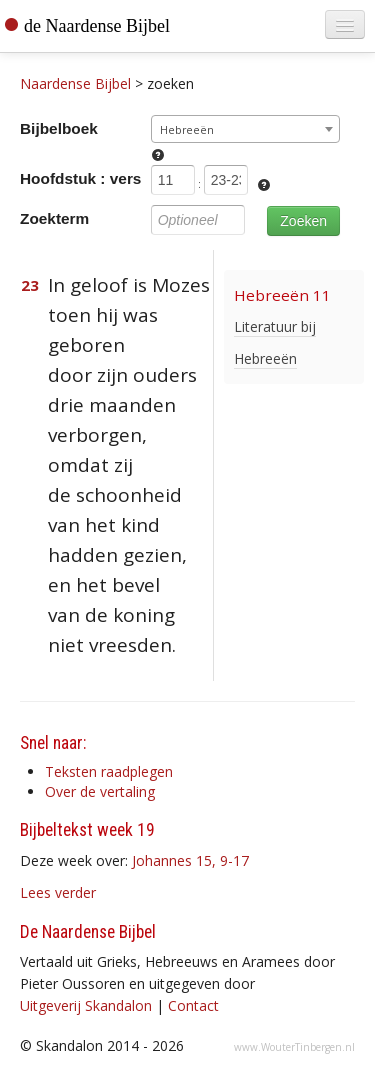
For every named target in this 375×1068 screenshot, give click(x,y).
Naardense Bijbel (75, 83)
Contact (193, 1005)
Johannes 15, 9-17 (190, 860)
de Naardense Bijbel (97, 26)
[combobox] (245, 129)
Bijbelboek (59, 128)
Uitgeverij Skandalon (86, 1005)
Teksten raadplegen (109, 771)
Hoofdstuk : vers (80, 178)
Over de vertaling (100, 791)
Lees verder (58, 892)
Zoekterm (54, 218)
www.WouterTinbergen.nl (294, 1047)
